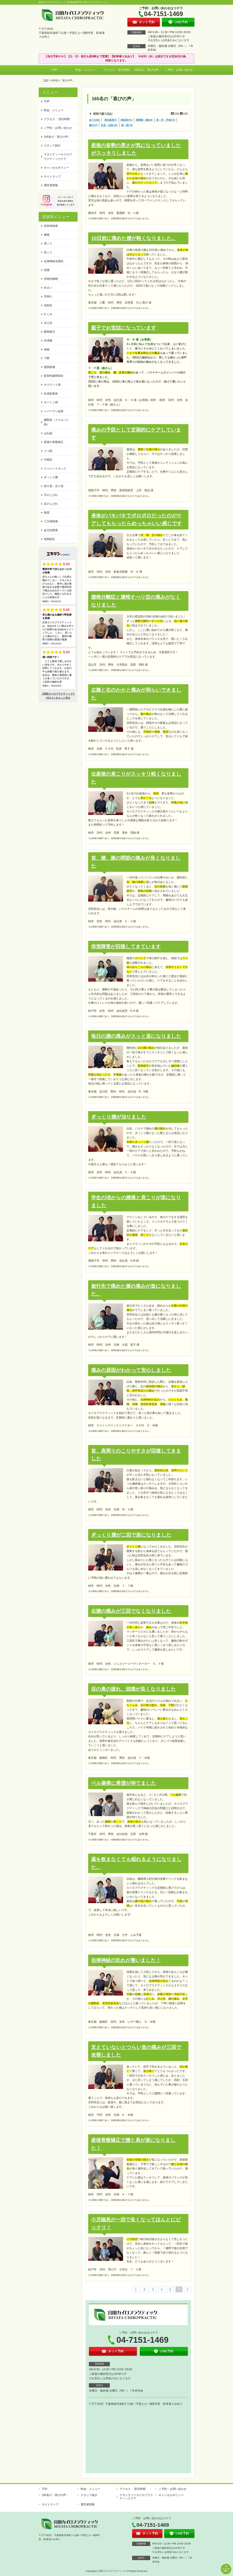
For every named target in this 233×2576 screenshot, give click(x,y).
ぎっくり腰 (51, 477)
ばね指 (48, 433)
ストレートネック (55, 468)
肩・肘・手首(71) (165, 120)
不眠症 (48, 459)
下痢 (46, 358)
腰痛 (46, 234)
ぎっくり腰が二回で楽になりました (131, 1535)
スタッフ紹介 (52, 145)
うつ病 (48, 450)
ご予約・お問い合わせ (179, 69)
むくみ (48, 314)
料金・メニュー (85, 69)
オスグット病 (52, 384)
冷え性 (48, 322)
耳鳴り (48, 296)
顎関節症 (49, 539)
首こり (48, 252)
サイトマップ (52, 176)
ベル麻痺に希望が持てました (123, 1783)
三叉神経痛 (51, 521)
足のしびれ (51, 503)
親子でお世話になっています (123, 328)
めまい (48, 287)
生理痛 (48, 340)
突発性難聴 (51, 278)
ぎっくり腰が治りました (118, 1117)
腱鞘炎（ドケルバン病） (56, 422)
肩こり (48, 243)
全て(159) (94, 120)
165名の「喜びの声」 (147, 69)
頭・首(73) (127, 125)
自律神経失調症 (53, 261)
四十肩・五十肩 (53, 486)
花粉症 (48, 305)
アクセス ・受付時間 (116, 69)
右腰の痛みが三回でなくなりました (131, 1611)
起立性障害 (51, 530)
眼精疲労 (49, 331)
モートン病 (51, 402)
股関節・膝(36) (144, 120)
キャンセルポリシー (56, 167)
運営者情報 (51, 185)
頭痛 (46, 269)
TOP (54, 69)
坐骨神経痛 (51, 225)
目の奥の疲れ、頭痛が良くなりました (133, 1689)
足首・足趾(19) (109, 125)
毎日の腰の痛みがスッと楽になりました (136, 1036)
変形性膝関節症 (53, 375)
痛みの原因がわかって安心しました (131, 1370)
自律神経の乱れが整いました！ (126, 1960)
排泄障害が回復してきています (126, 946)
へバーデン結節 (53, 411)
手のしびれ (51, 495)
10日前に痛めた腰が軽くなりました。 (133, 238)
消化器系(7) (110, 120)
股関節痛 (49, 367)
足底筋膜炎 (51, 393)
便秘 (46, 349)
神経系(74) (126, 120)
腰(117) (93, 125)
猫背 (46, 512)
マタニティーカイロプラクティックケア (58, 156)
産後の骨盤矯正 (53, 442)
